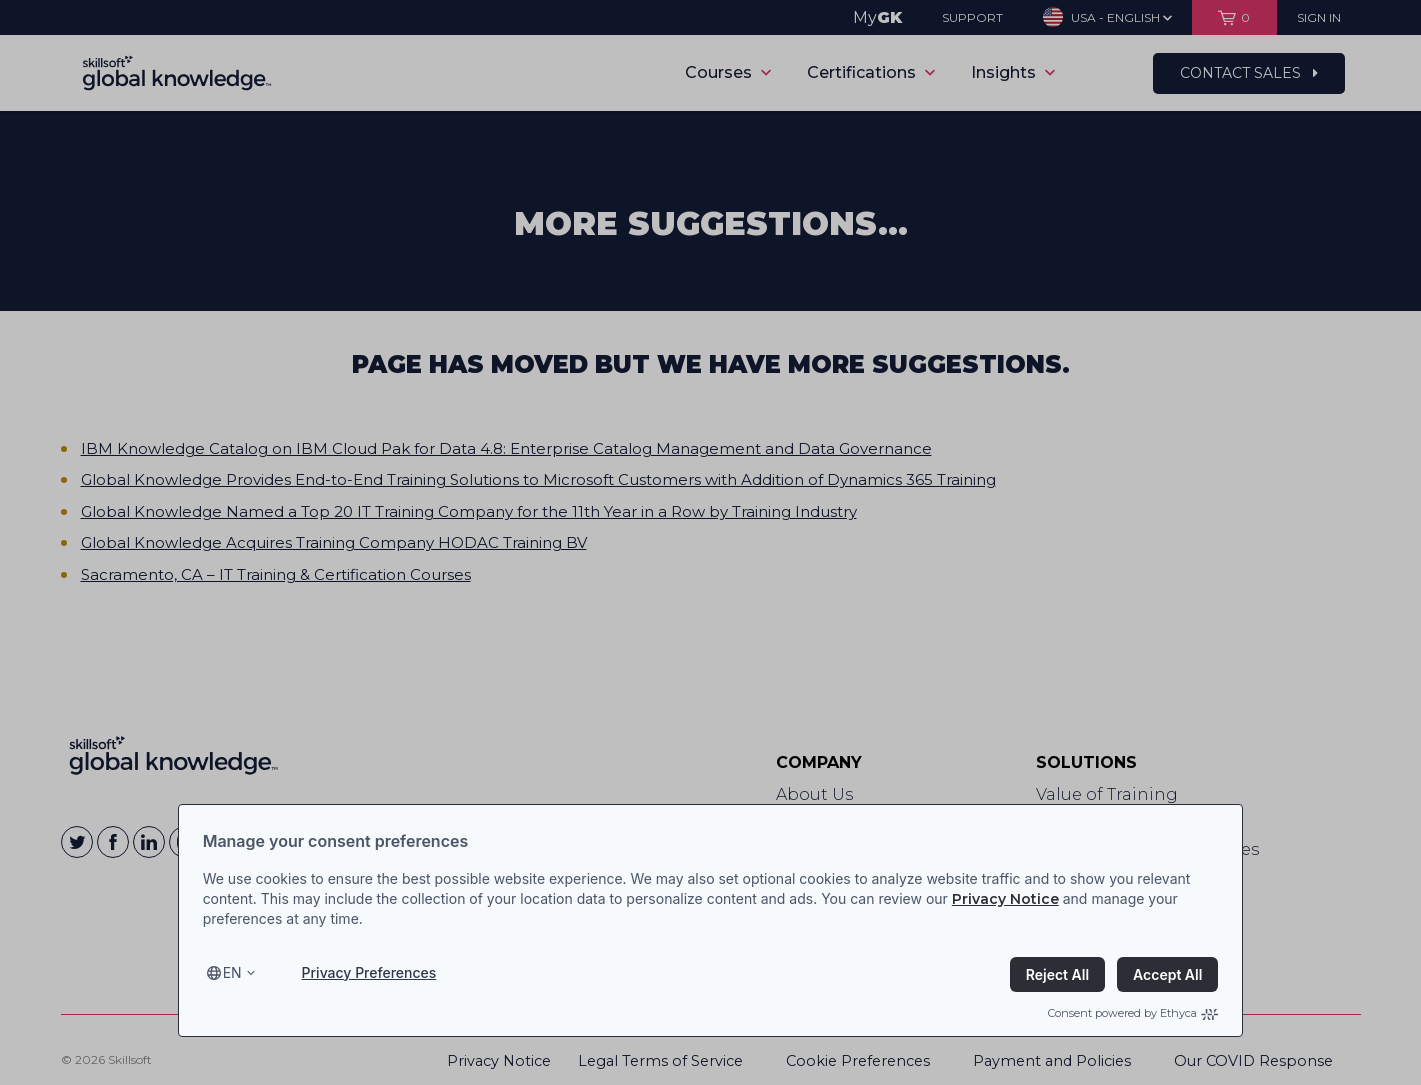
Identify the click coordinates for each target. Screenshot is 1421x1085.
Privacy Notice (1005, 899)
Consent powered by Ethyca (1133, 1013)
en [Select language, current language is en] (232, 972)
